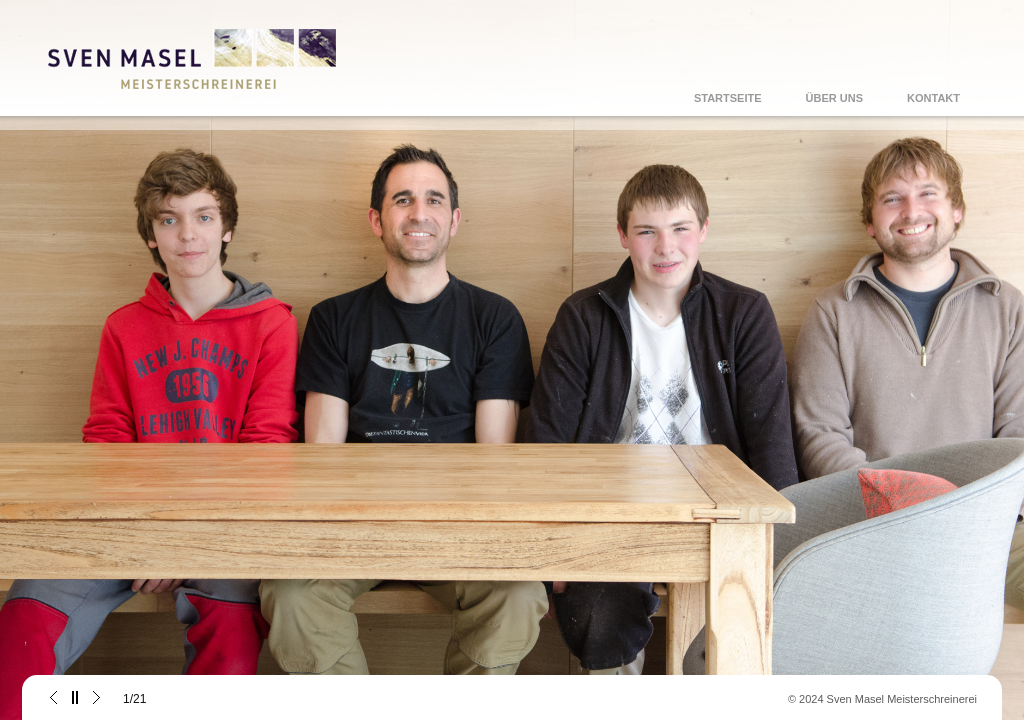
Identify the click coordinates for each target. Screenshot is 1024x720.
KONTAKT (933, 98)
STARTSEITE (728, 98)
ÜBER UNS (834, 98)
